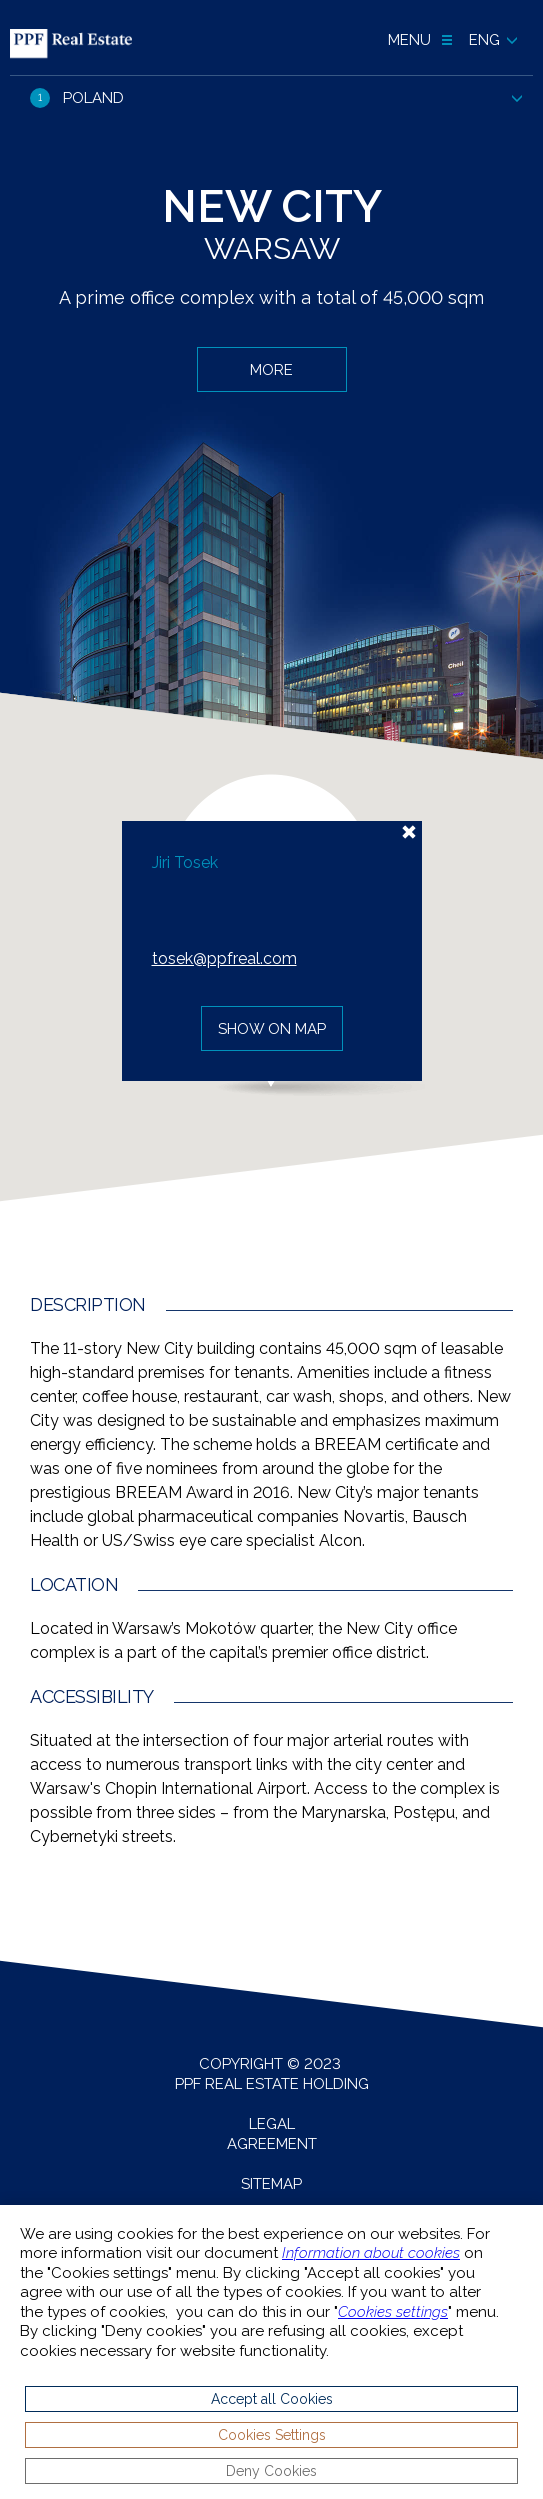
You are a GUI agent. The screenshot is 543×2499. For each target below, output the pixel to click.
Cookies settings (393, 2312)
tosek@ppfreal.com (224, 958)
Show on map (272, 1029)
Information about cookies (371, 2253)
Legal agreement (272, 2134)
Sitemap (271, 2184)
